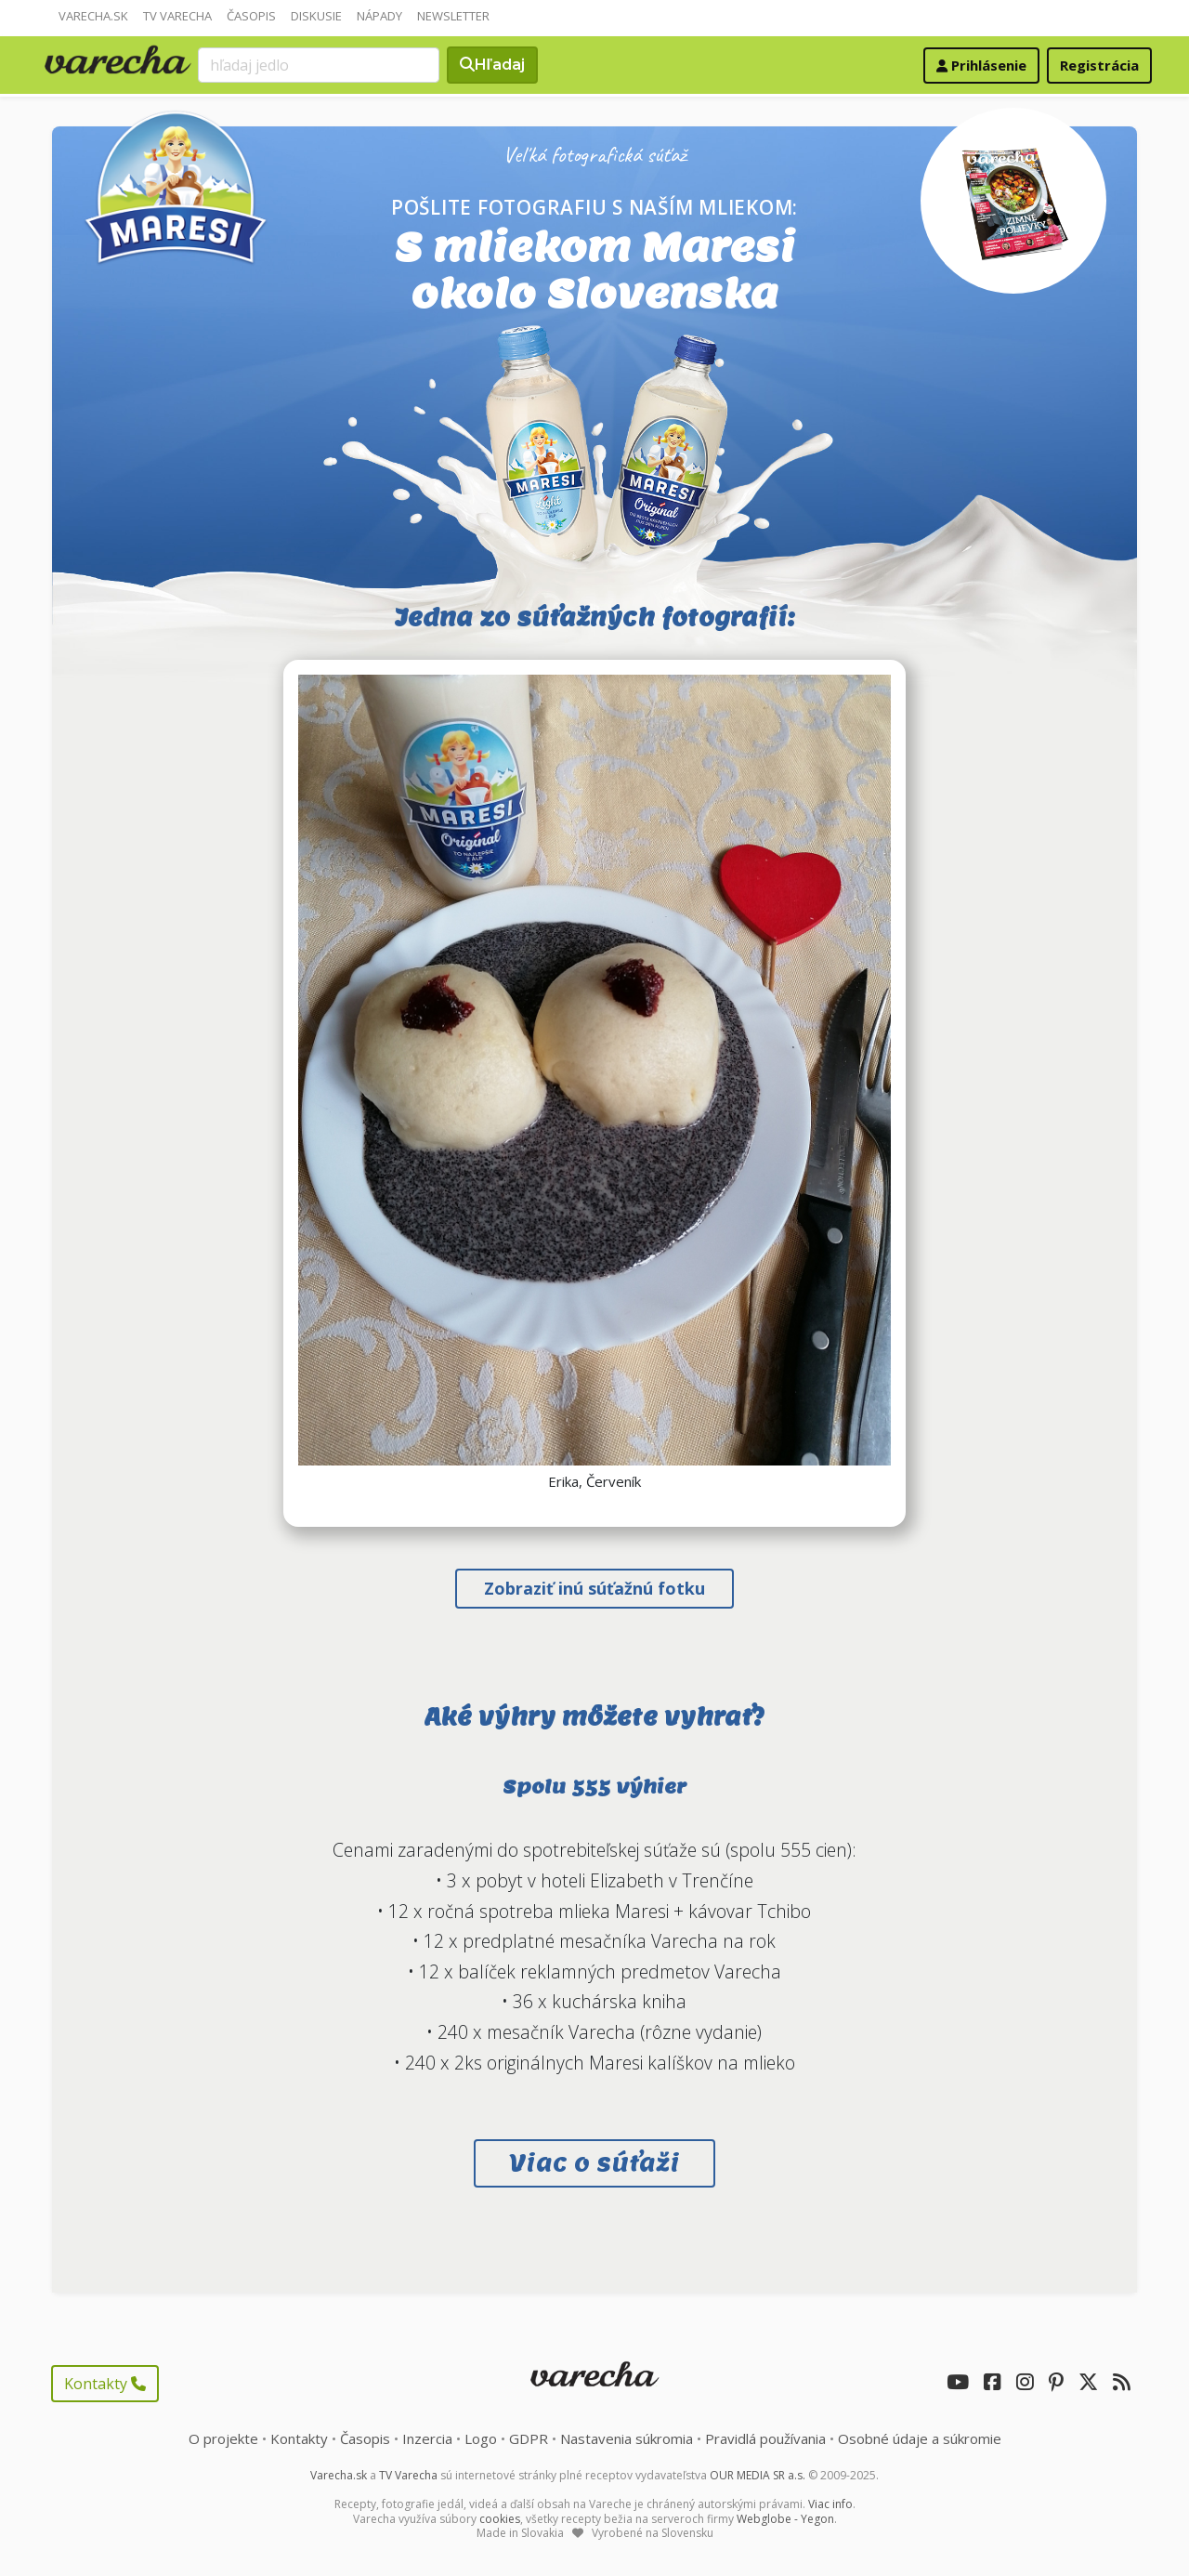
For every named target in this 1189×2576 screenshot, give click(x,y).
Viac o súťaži (594, 2163)
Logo (480, 2438)
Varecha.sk (93, 15)
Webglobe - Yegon (785, 2519)
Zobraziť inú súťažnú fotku (594, 1588)
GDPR (528, 2438)
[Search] (318, 65)
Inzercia (427, 2438)
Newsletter (453, 15)
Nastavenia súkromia (626, 2438)
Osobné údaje (919, 2438)
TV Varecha (177, 15)
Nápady (379, 15)
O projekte (223, 2438)
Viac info (830, 2504)
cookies (499, 2519)
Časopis (251, 15)
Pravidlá (765, 2438)
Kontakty (105, 2383)
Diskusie (316, 15)
